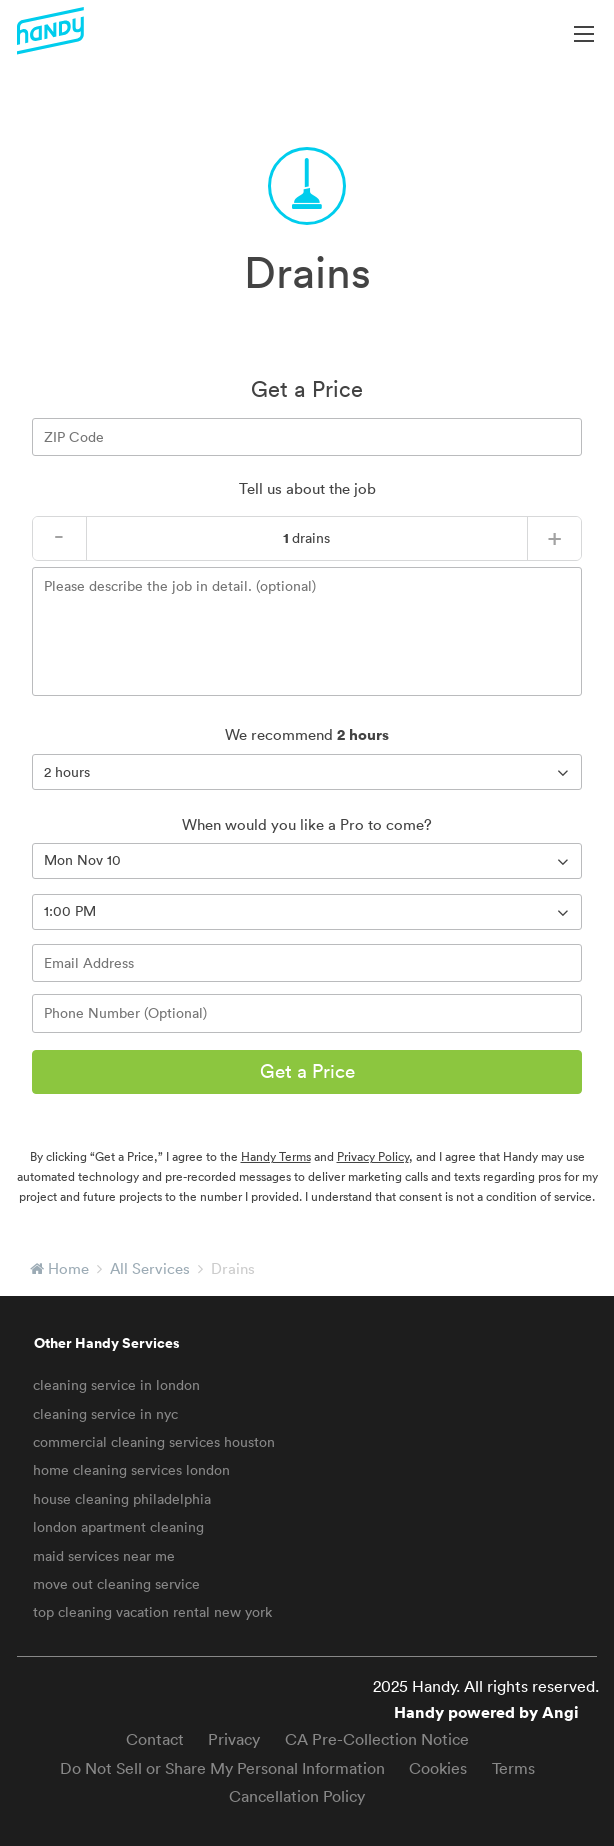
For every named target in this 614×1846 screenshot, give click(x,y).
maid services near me (104, 1556)
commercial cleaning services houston (154, 1442)
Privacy (234, 1739)
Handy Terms (276, 1156)
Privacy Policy (373, 1156)
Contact (155, 1739)
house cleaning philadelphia (122, 1499)
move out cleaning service (116, 1584)
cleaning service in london (116, 1385)
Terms (513, 1768)
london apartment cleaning (118, 1527)
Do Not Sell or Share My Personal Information (222, 1768)
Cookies (438, 1768)
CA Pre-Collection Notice (377, 1739)
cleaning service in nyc (105, 1414)
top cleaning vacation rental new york (152, 1612)
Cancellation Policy (297, 1796)
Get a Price (307, 1071)
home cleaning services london (131, 1470)
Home (68, 1268)
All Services (150, 1268)
